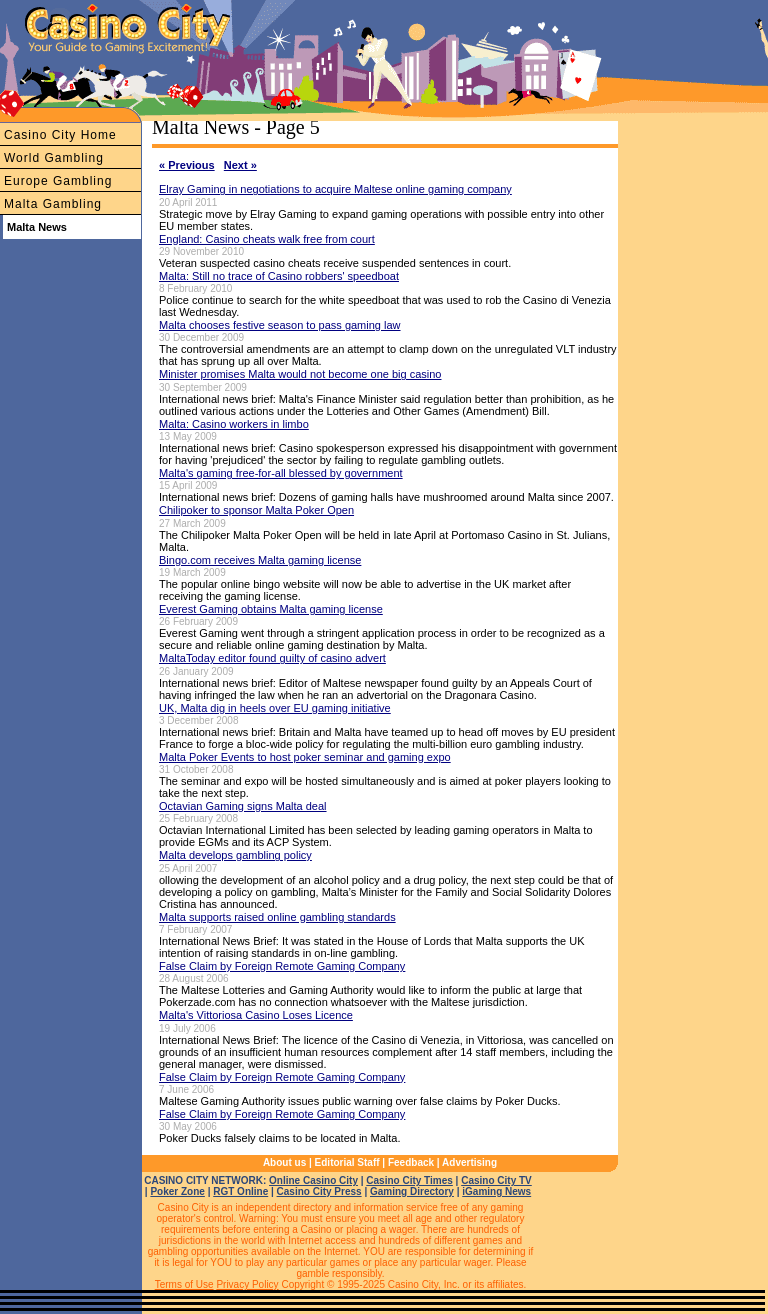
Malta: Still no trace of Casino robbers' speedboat (279, 276)
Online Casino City (313, 1180)
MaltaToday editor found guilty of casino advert (272, 658)
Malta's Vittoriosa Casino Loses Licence (256, 1015)
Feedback (411, 1162)
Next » (240, 165)
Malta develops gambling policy (235, 855)
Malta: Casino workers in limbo (234, 424)
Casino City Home (60, 135)
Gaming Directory (412, 1191)
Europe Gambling (58, 181)
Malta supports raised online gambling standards (277, 917)
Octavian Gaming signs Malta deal (243, 806)
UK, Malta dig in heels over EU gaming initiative (275, 708)
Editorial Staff (347, 1162)
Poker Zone (177, 1191)
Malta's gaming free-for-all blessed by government (281, 473)
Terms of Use (184, 1284)
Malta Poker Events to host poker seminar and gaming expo (305, 757)
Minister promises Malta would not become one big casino (300, 374)
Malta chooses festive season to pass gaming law (280, 325)
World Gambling (54, 158)
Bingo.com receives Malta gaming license (260, 560)
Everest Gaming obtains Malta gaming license (271, 609)
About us (284, 1162)
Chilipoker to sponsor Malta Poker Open (256, 510)
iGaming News (496, 1191)
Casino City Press (319, 1191)
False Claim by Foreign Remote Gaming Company (282, 966)
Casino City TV (496, 1180)
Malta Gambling (53, 204)
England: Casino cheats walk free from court (267, 239)
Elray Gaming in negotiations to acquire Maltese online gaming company (335, 189)
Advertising (469, 1162)
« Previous (187, 165)
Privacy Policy (247, 1284)
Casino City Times (409, 1180)
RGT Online (240, 1191)
